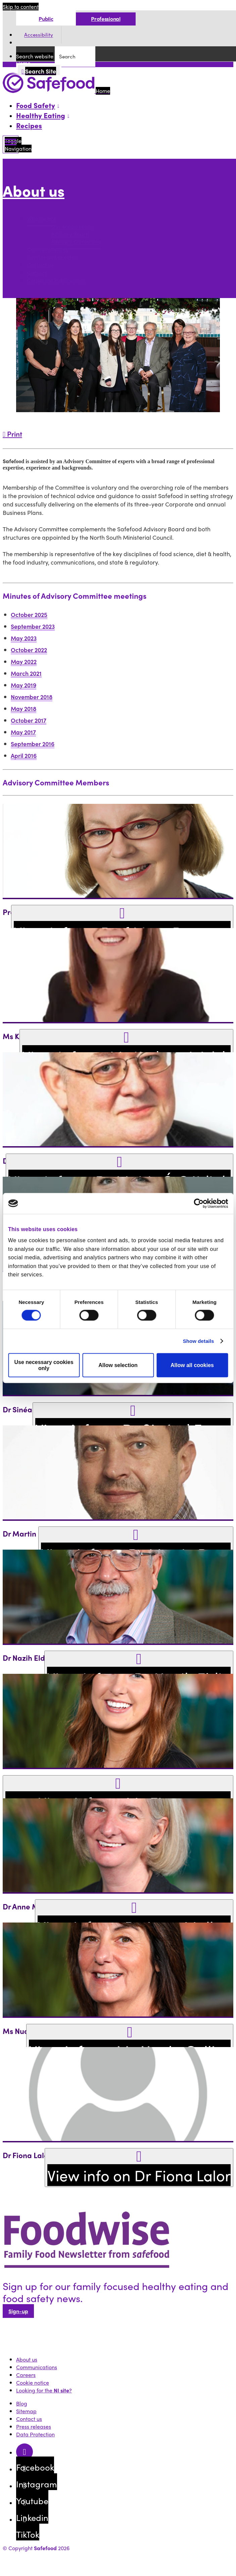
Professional (105, 18)
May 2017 (23, 732)
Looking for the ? (44, 2390)
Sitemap (26, 2411)
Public (46, 18)
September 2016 (32, 743)
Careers (37, 273)
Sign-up (18, 2311)
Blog (21, 2403)
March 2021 (26, 673)
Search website (34, 56)
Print (12, 434)
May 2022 (24, 661)
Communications (47, 249)
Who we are (41, 219)
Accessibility (38, 35)
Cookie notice (32, 2382)
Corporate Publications (56, 280)
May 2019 (23, 685)
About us (33, 191)
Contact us (40, 265)
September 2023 (33, 626)
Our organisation (72, 226)
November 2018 (31, 696)
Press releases (33, 2426)
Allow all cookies (192, 1365)
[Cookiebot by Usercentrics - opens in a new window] (198, 1203)
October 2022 (29, 649)
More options (20, 205)
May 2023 (24, 638)
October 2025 (29, 614)
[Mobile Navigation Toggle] (10, 144)
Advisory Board (70, 234)
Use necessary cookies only (43, 1365)
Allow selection (117, 1365)
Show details (198, 1341)
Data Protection (35, 2434)
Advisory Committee (76, 242)
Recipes (29, 125)
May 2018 (23, 708)
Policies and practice (53, 257)
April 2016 (24, 755)
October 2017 (28, 720)
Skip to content (21, 6)
